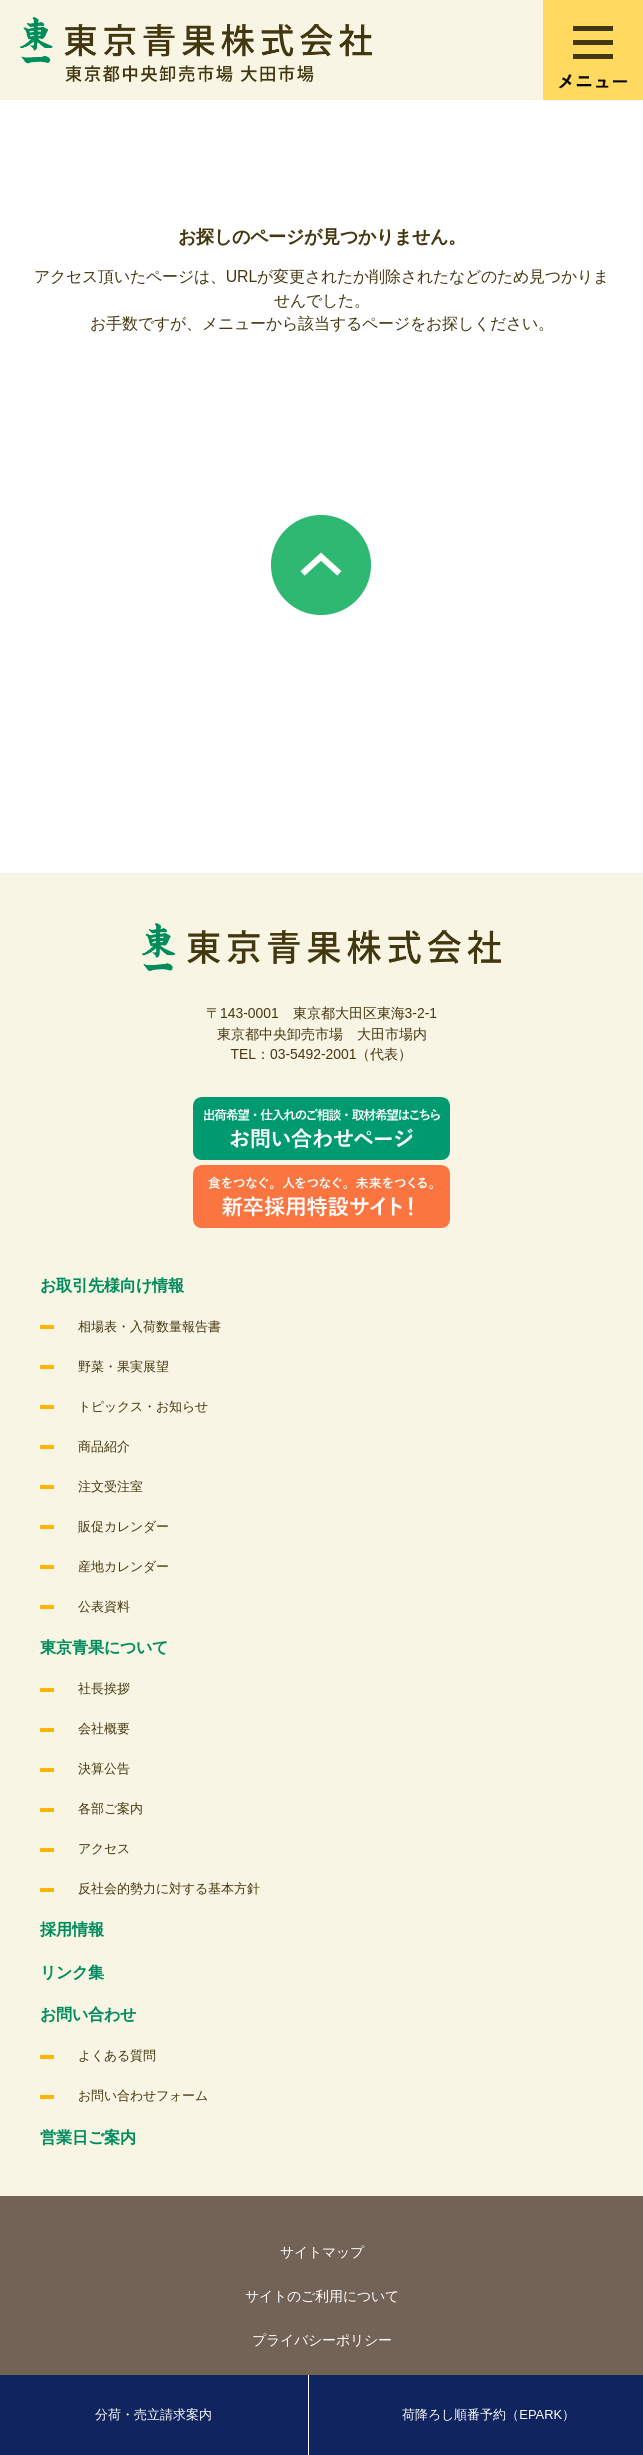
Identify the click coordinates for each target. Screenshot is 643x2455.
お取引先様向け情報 (112, 1285)
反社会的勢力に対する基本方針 (169, 1888)
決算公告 (104, 1768)
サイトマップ (322, 2252)
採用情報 (72, 1929)
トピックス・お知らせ (143, 1406)
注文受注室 (110, 1486)
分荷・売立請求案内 (153, 2414)
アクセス (104, 1848)
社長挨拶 (104, 1688)
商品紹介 (104, 1446)
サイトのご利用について (322, 2296)
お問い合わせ (88, 2014)
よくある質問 (117, 2055)
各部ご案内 (110, 1808)
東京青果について (104, 1647)
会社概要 (104, 1728)
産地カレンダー (123, 1566)
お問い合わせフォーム (143, 2095)
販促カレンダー (123, 1526)
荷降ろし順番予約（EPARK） (488, 2414)
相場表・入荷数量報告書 (149, 1326)
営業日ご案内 (88, 2137)
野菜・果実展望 (123, 1366)
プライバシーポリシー (322, 2340)
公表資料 (104, 1606)
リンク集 (72, 1972)
